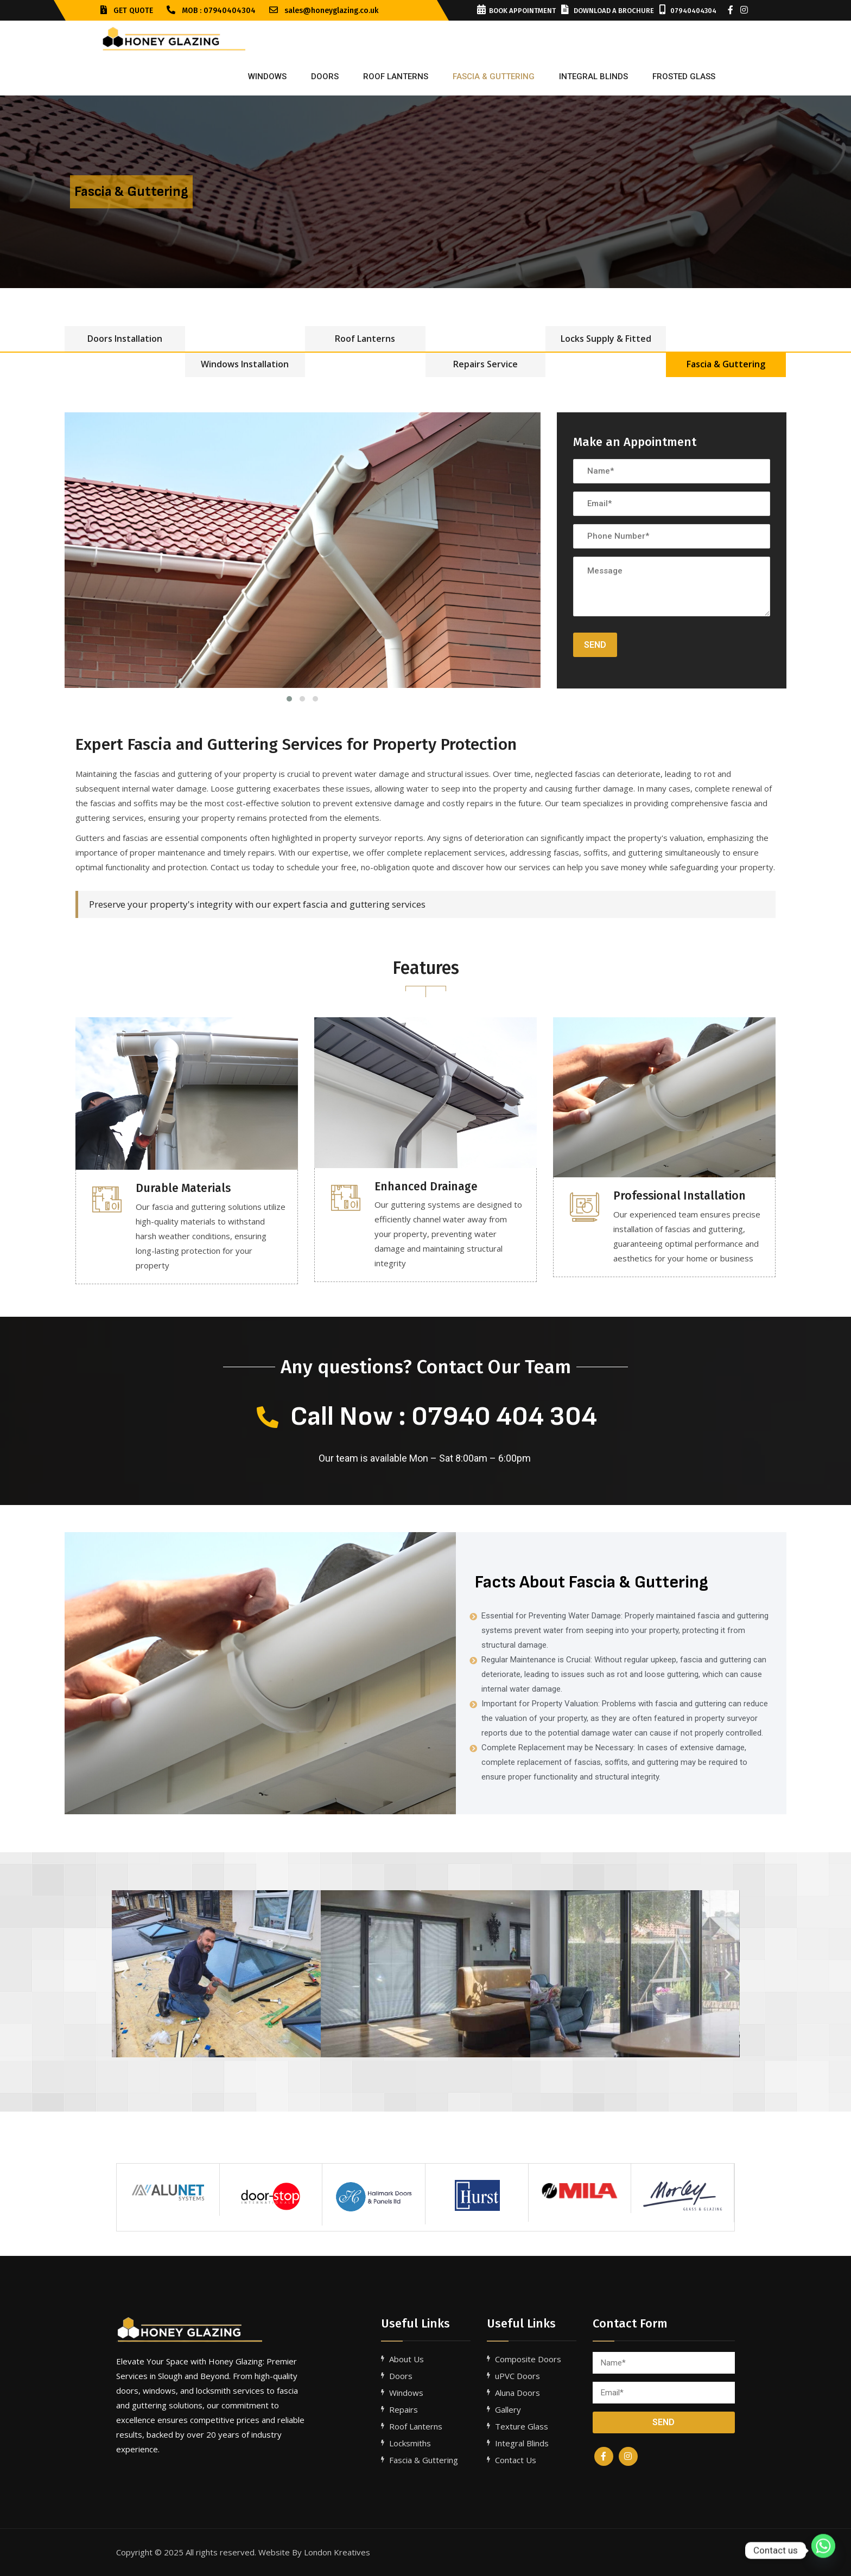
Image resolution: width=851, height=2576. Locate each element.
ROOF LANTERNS (395, 76)
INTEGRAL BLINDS (593, 76)
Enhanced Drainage (426, 1186)
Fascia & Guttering (726, 364)
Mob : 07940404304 (211, 10)
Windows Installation (245, 364)
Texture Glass (521, 2426)
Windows (267, 76)
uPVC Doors (517, 2375)
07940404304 (687, 11)
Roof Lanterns (365, 339)
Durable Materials (183, 1188)
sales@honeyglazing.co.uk (323, 10)
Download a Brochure (607, 11)
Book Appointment (516, 11)
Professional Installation (679, 1196)
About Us (406, 2359)
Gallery (508, 2409)
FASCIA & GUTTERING (494, 76)
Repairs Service (485, 364)
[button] (124, 1973)
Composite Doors (528, 2359)
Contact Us (515, 2459)
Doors (325, 76)
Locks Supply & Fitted (606, 339)
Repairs (403, 2409)
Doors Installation (124, 339)
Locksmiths (410, 2443)
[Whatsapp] (823, 2550)
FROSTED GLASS (683, 76)
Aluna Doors (517, 2392)
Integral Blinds (522, 2443)
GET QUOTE (126, 10)
